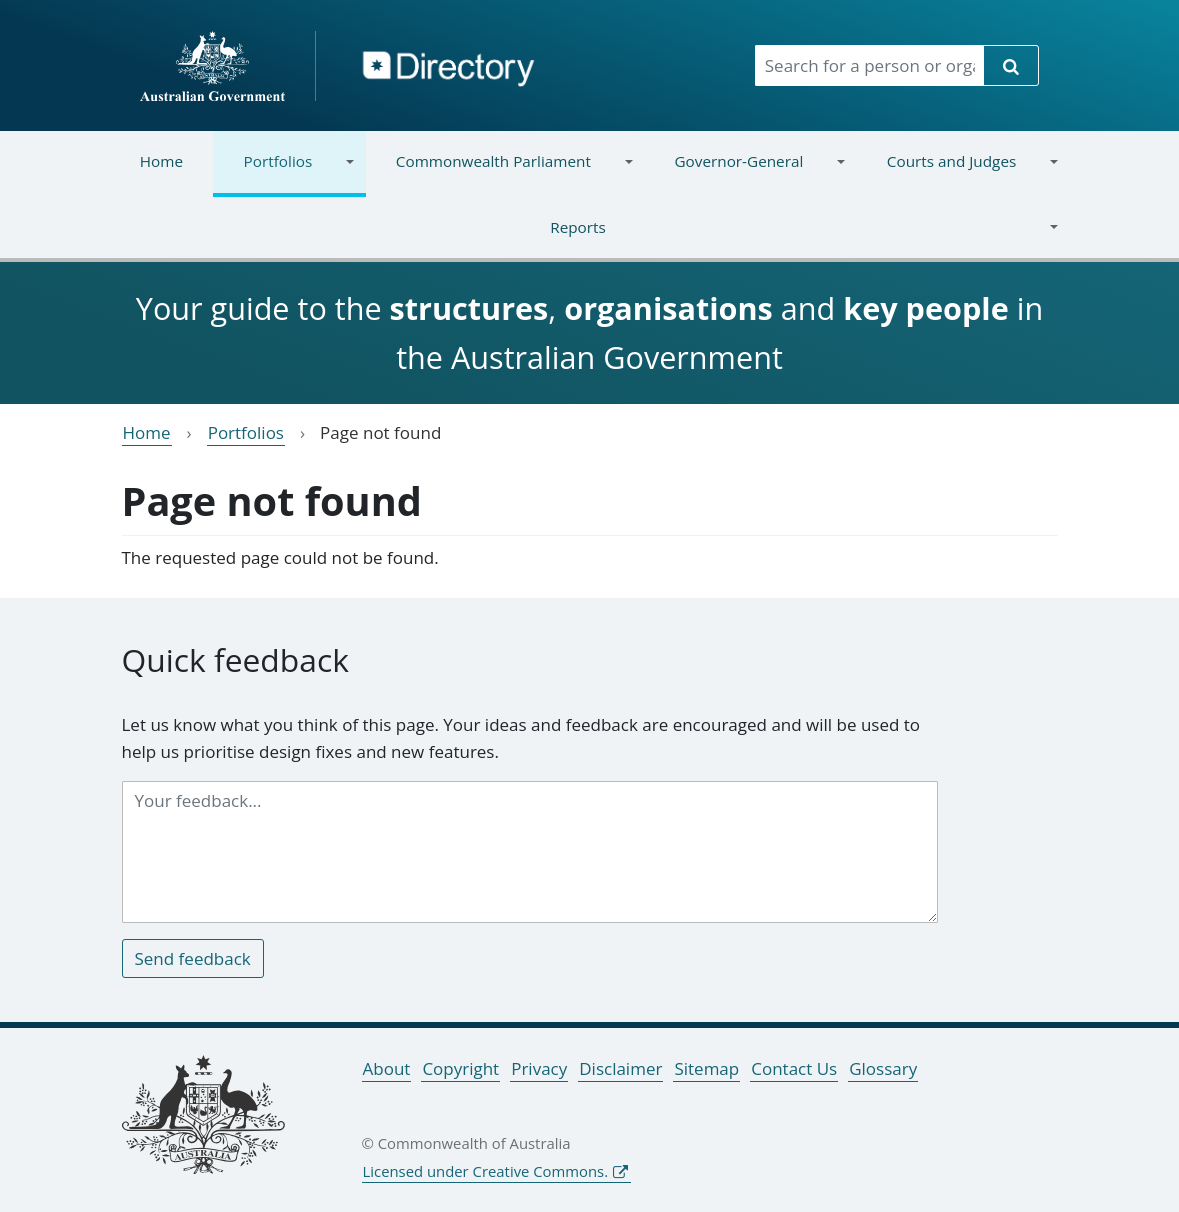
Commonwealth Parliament (499, 173)
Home (161, 161)
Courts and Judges (958, 173)
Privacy (539, 1068)
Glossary (883, 1068)
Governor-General (744, 173)
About (387, 1068)
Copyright (460, 1068)
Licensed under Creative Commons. (486, 1171)
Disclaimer (620, 1068)
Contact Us (794, 1068)
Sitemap (706, 1068)
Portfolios (283, 173)
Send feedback (193, 958)
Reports (584, 239)
